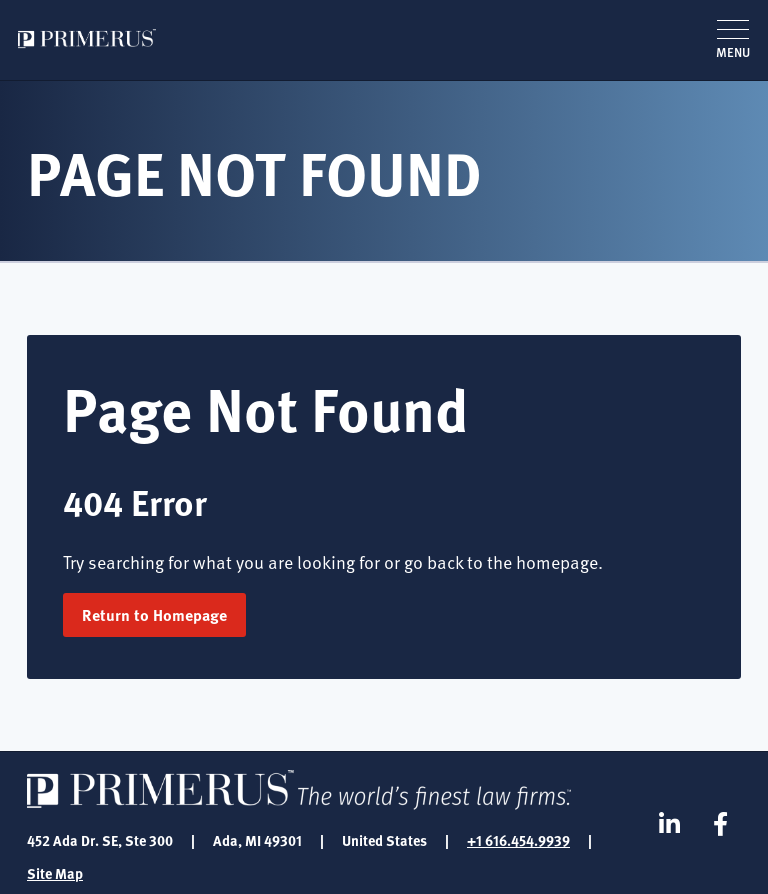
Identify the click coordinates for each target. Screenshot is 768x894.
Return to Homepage (154, 614)
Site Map (55, 873)
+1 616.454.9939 (518, 840)
